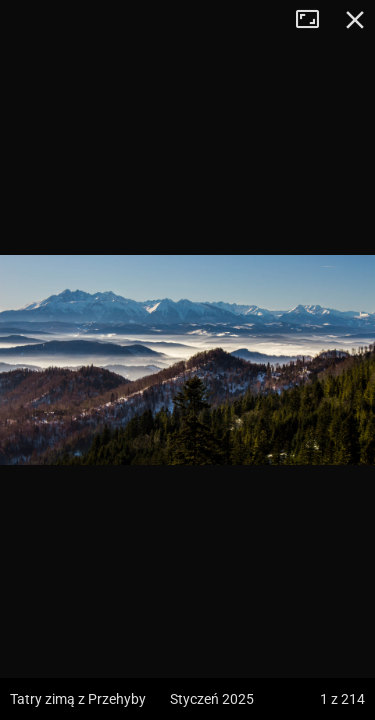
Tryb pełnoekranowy (315, 20)
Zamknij (355, 20)
